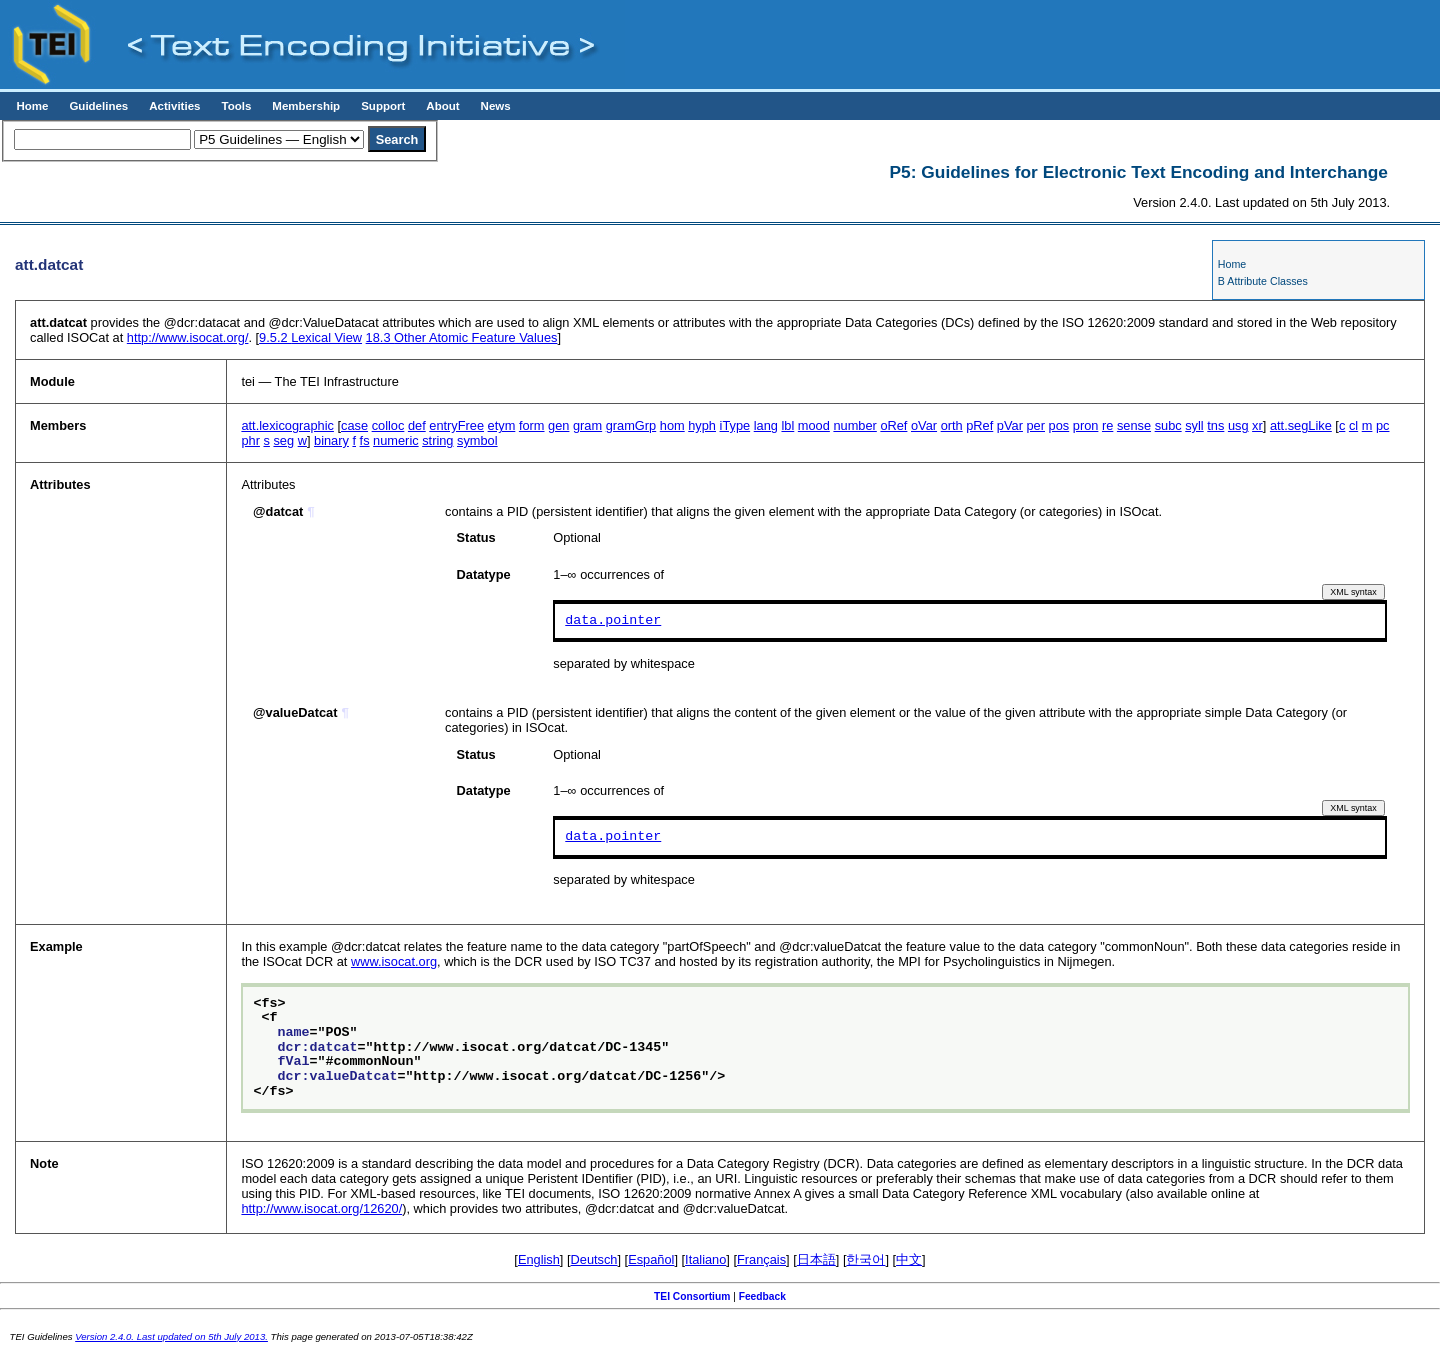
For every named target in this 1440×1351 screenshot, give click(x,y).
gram (587, 425)
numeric (396, 440)
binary (331, 440)
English (539, 1259)
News (496, 106)
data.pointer (613, 621)
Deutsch (594, 1259)
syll (1194, 425)
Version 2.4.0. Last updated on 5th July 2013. (171, 1336)
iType (735, 425)
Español (651, 1259)
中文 (909, 1259)
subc (1168, 425)
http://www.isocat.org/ (188, 337)
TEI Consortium (692, 1296)
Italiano (705, 1259)
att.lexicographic (287, 425)
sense (1134, 425)
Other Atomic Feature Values (462, 337)
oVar (924, 425)
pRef (979, 425)
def (417, 425)
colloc (388, 425)
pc (1383, 425)
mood (814, 425)
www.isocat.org (394, 961)
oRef (893, 425)
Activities (174, 106)
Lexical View (310, 337)
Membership (306, 106)
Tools (236, 106)
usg (1238, 425)
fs (365, 440)
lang (766, 425)
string (437, 440)
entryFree (456, 425)
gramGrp (631, 425)
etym (502, 425)
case (354, 425)
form (532, 425)
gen (558, 425)
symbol (477, 440)
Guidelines (98, 106)
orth (952, 425)
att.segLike (1301, 425)
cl (1353, 425)
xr (1257, 425)
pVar (1010, 425)
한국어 (865, 1259)
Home (32, 106)
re (1107, 425)
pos (1059, 425)
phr (250, 440)
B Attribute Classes (1263, 281)
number (854, 425)
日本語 (816, 1259)
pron (1086, 425)
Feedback (762, 1296)
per (1036, 425)
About (442, 106)
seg (283, 440)
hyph (702, 425)
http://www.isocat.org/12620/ (321, 1208)
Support (383, 106)
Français (761, 1259)
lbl (787, 425)
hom (672, 425)
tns (1215, 425)
